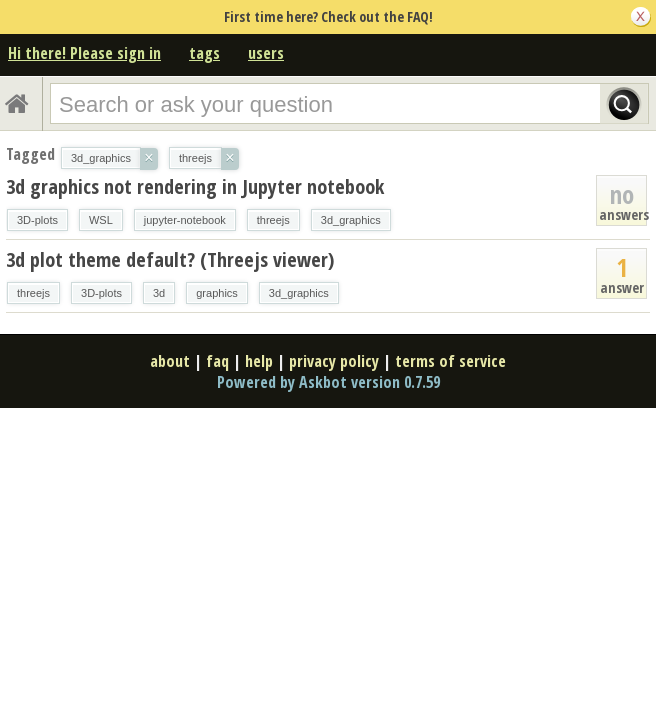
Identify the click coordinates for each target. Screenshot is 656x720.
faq (217, 361)
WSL (101, 220)
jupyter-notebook (185, 220)
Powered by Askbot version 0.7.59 (328, 382)
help (259, 361)
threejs (273, 220)
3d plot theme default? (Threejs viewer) (170, 259)
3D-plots (37, 220)
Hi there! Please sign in (84, 53)
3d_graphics (351, 220)
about (170, 361)
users (266, 53)
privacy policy (334, 361)
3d (159, 293)
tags (204, 53)
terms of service (450, 361)
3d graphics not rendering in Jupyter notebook (195, 186)
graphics (217, 293)
